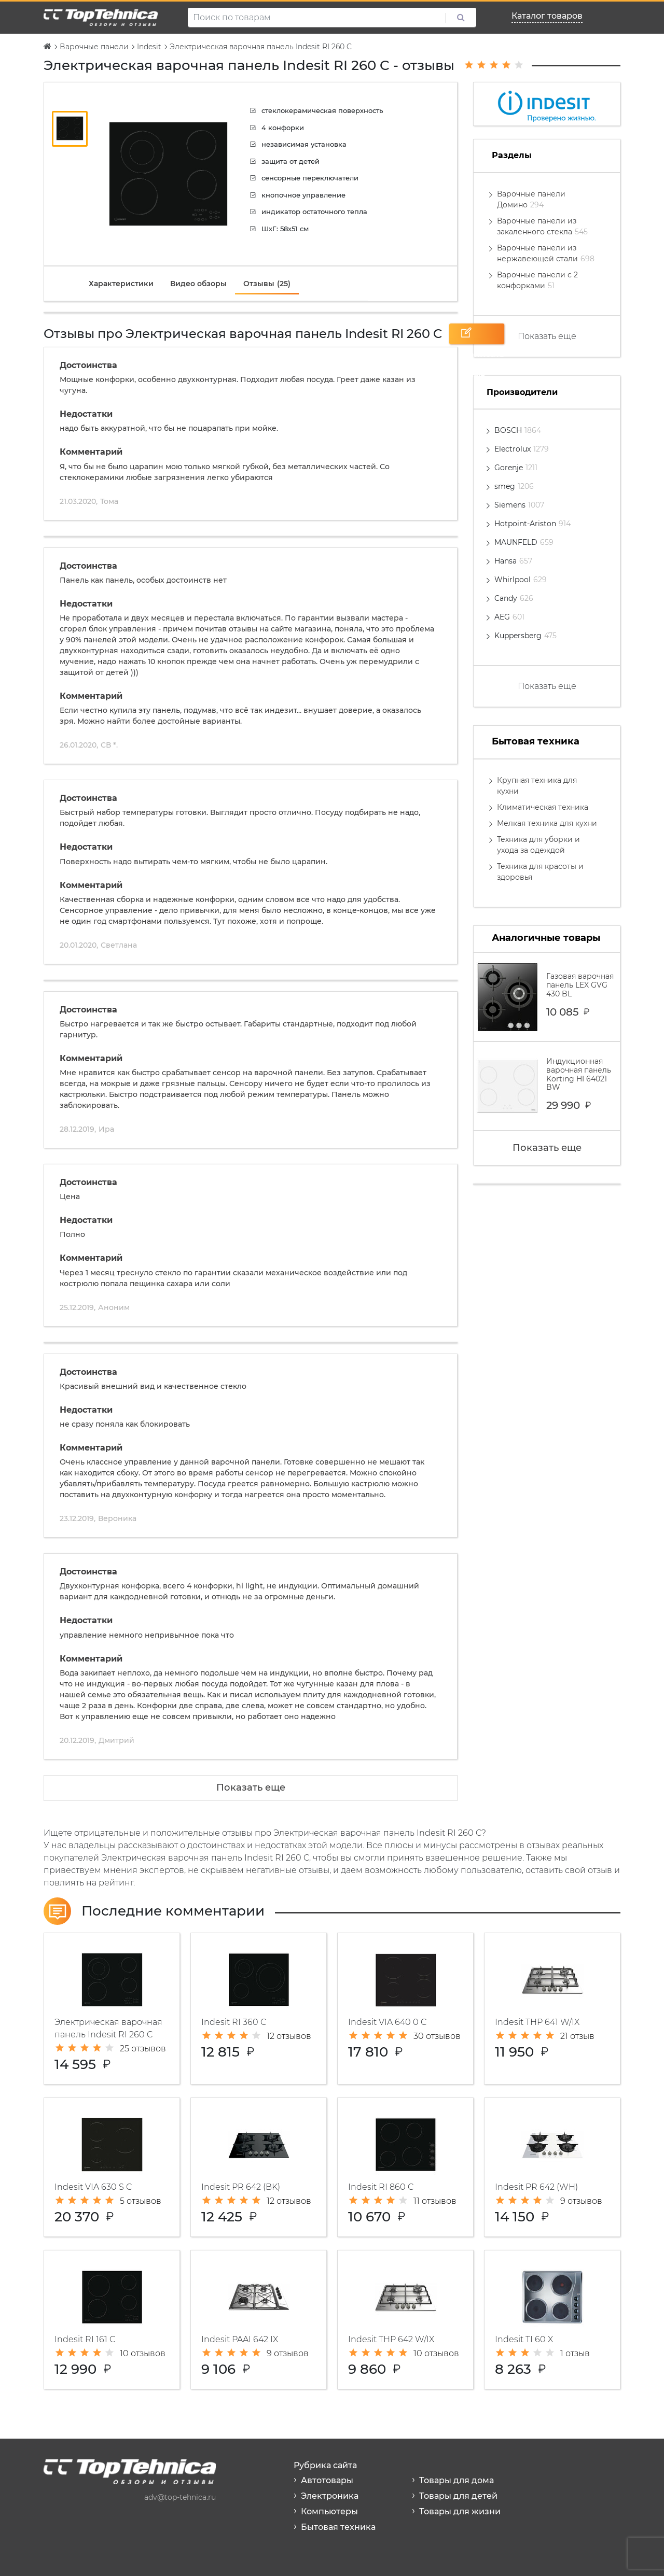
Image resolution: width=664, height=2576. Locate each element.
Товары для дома (456, 2480)
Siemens (519, 505)
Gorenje (515, 467)
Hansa (513, 561)
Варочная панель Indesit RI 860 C (405, 2167)
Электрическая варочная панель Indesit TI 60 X (552, 2319)
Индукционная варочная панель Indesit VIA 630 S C (111, 2167)
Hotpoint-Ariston (532, 523)
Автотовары (327, 2480)
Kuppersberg (525, 635)
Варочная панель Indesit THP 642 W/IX (405, 2319)
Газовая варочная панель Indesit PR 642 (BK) (258, 2167)
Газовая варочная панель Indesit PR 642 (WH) (552, 2167)
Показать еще (250, 1787)
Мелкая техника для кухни (547, 823)
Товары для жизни (460, 2511)
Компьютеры (329, 2511)
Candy (513, 598)
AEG (509, 617)
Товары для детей (458, 2496)
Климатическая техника (542, 807)
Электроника (329, 2496)
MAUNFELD (524, 542)
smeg (514, 486)
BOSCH (517, 430)
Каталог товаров (547, 16)
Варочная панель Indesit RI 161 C (111, 2319)
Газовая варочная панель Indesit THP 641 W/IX (552, 2008)
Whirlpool (520, 579)
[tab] (121, 283)
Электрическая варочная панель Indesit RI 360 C (258, 2008)
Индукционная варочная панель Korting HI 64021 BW (547, 1086)
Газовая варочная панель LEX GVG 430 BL (547, 997)
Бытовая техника (338, 2527)
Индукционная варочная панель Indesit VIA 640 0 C (405, 2008)
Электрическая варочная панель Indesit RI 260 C (111, 2008)
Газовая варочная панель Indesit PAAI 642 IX (258, 2319)
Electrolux (521, 449)
